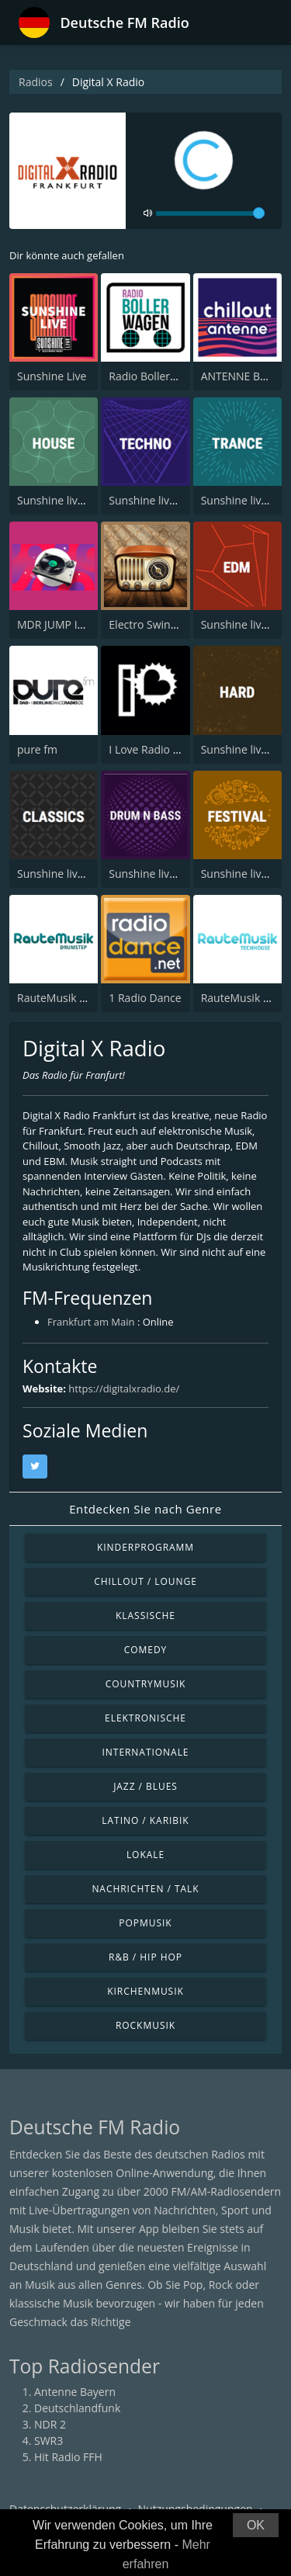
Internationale (145, 1752)
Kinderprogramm (145, 1547)
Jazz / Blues (145, 1786)
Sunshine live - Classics (74, 873)
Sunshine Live (51, 376)
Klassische (145, 1615)
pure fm (37, 749)
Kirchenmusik (145, 1991)
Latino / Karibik (145, 1820)
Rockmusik (145, 2025)
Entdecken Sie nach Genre (145, 1509)
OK (256, 2525)
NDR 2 (50, 2424)
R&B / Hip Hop (145, 1957)
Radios (36, 82)
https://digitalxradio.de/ (123, 1388)
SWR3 (48, 2440)
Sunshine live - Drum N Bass (180, 873)
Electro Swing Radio (158, 624)
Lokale (145, 1854)
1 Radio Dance (145, 997)
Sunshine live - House (71, 500)
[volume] (210, 213)
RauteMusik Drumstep (73, 997)
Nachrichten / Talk (145, 1888)
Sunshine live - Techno (165, 500)
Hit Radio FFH (68, 2456)
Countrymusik (146, 1683)
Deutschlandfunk (77, 2408)
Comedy (146, 1649)
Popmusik (145, 1922)
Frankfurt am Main (91, 1322)
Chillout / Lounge (145, 1581)
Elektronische (145, 1718)
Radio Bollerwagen (156, 376)
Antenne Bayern (75, 2391)
